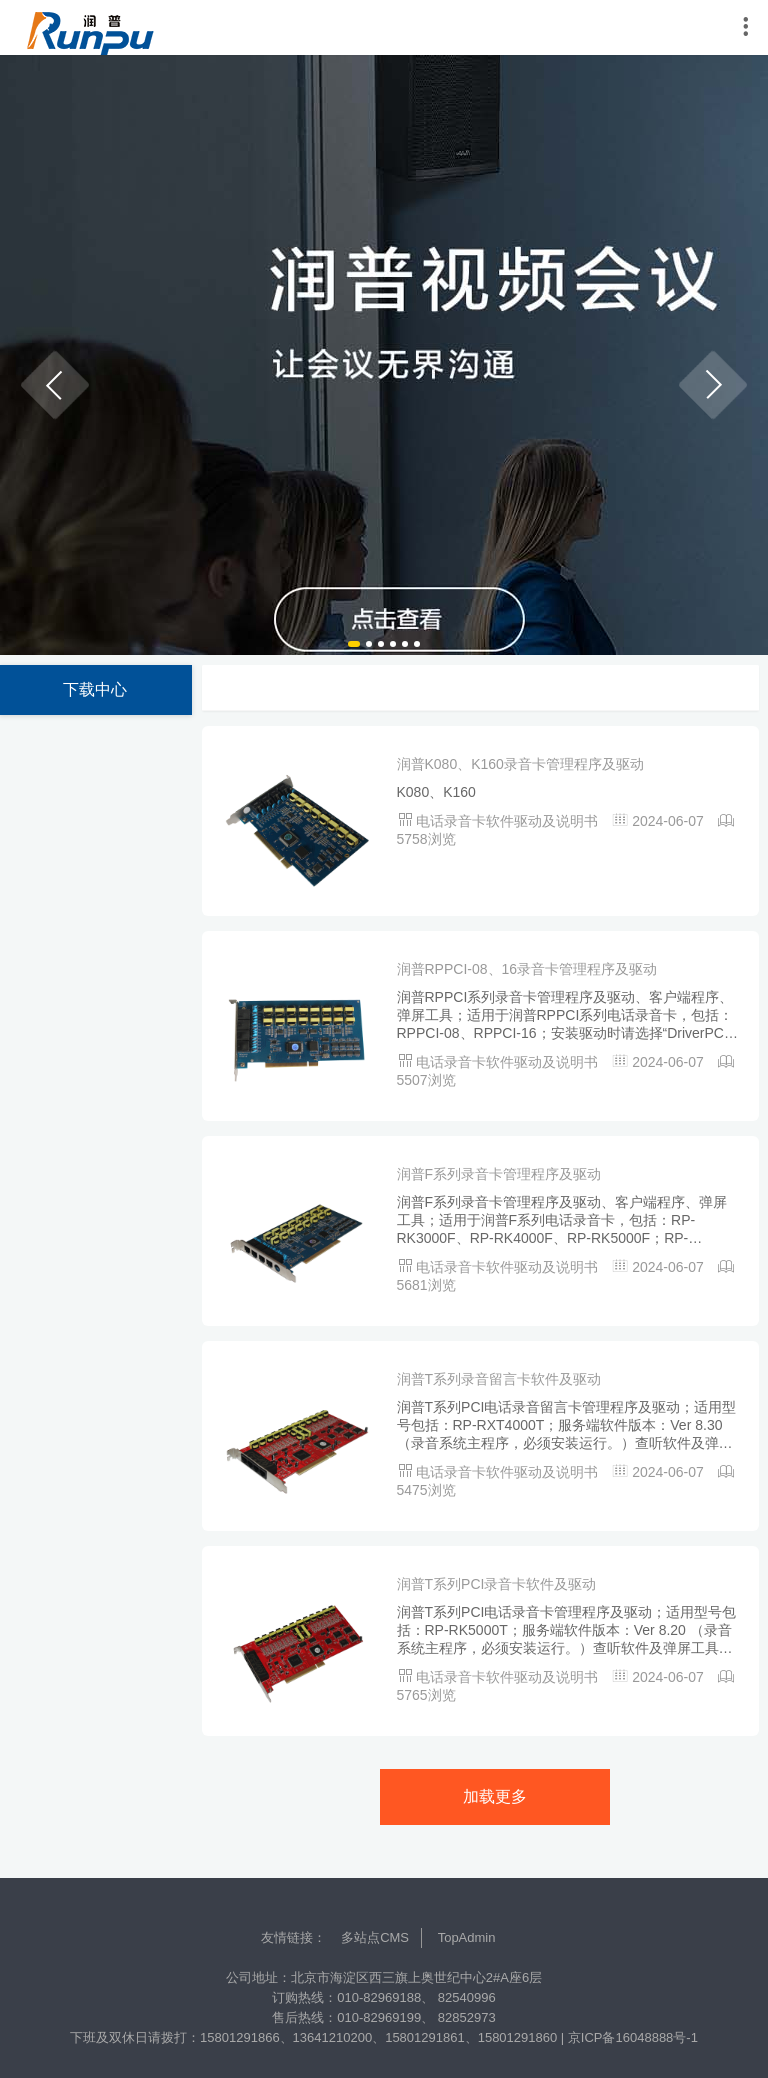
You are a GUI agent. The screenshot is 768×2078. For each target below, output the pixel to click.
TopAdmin (467, 1937)
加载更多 (495, 1796)
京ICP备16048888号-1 (633, 2037)
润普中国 (90, 27)
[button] (55, 385)
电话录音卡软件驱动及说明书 (509, 821)
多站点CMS (375, 1937)
